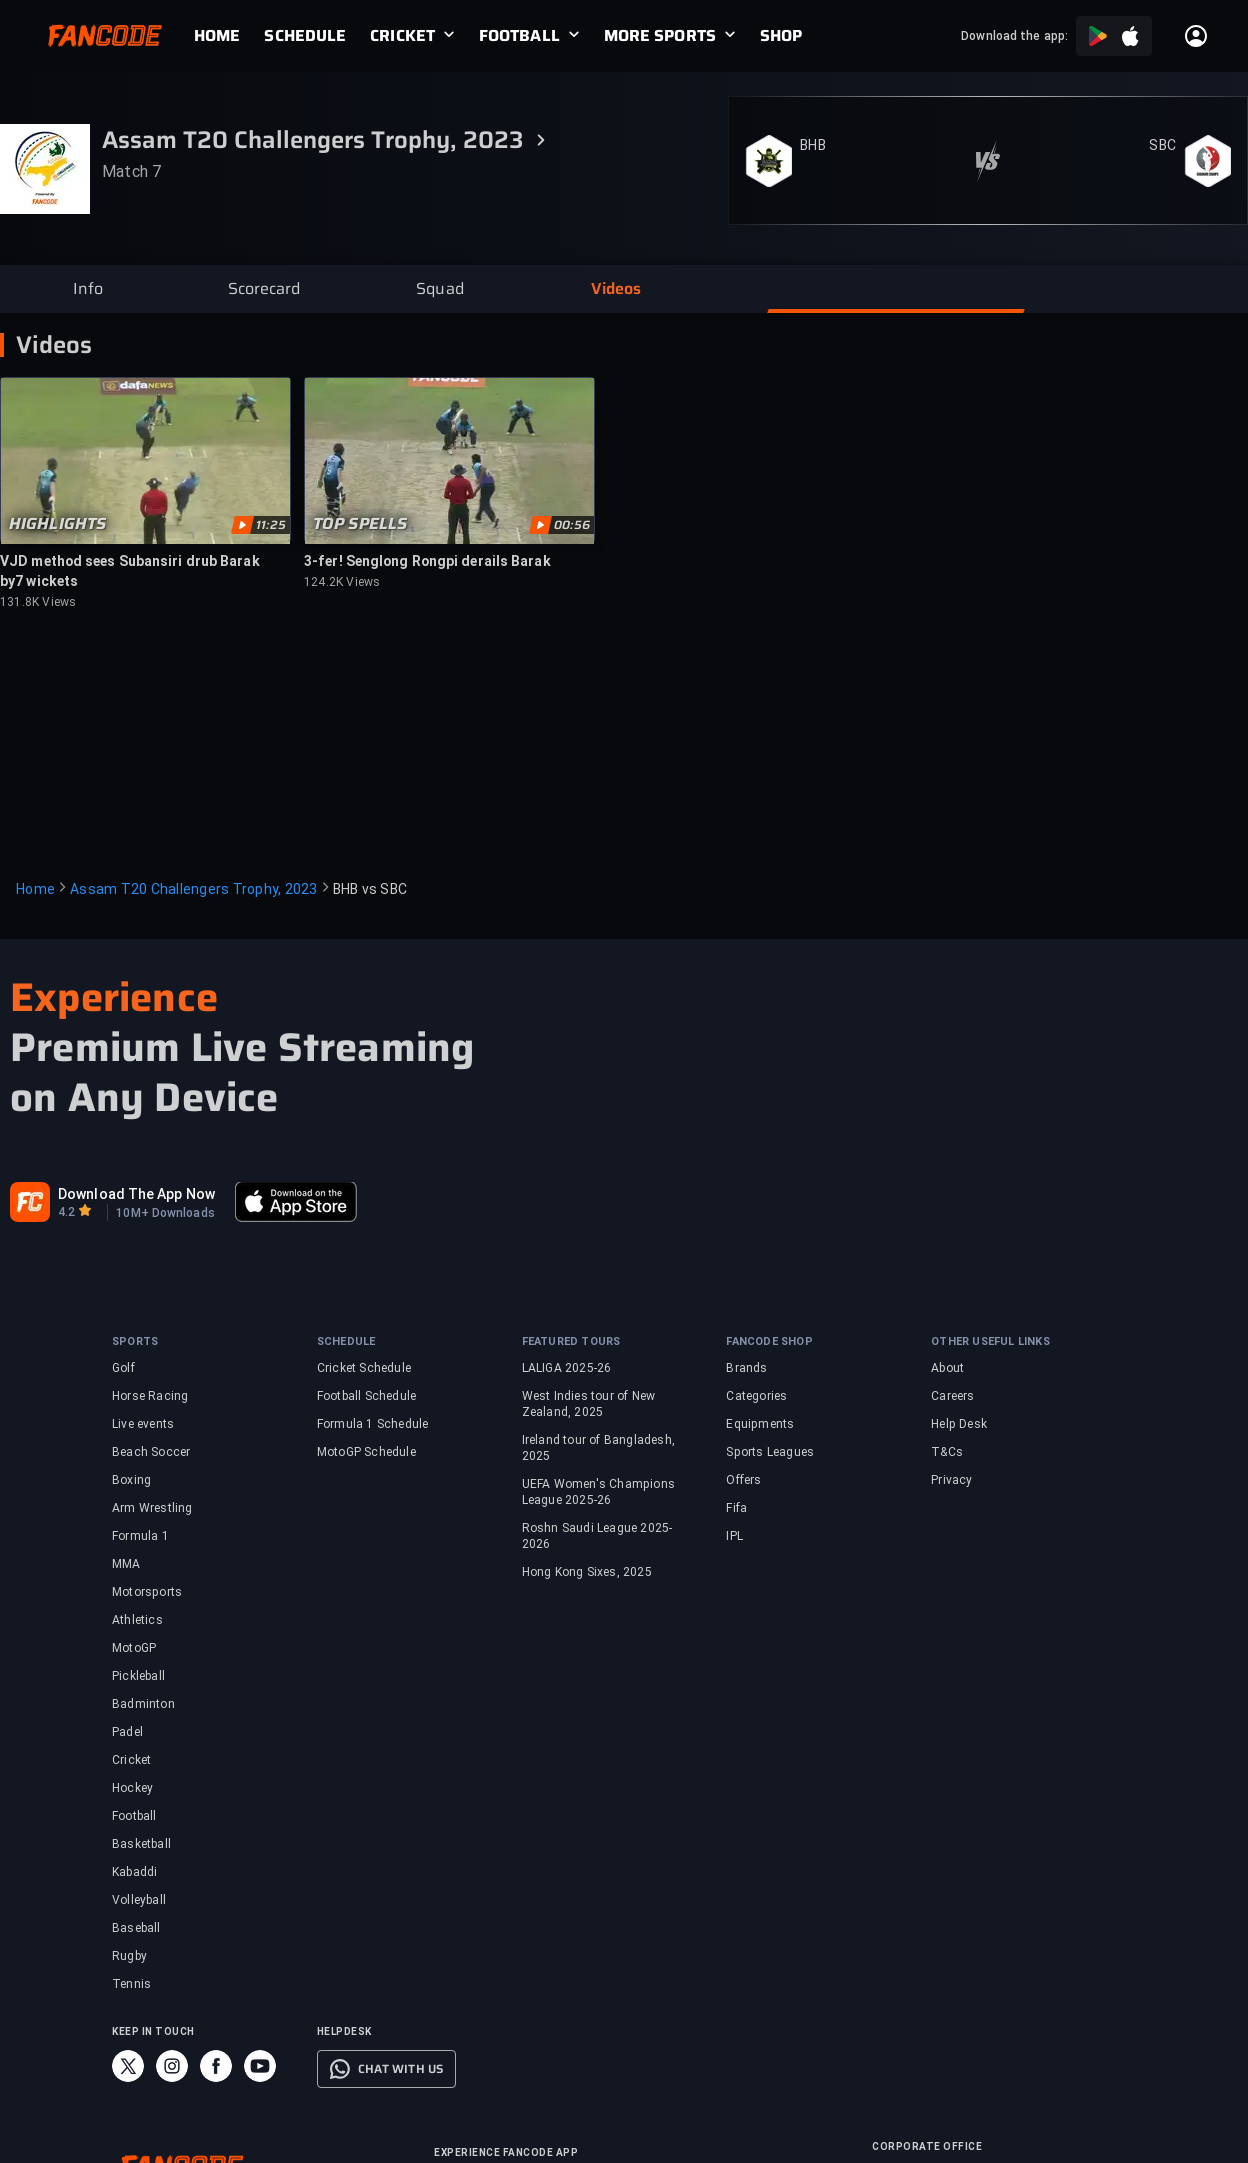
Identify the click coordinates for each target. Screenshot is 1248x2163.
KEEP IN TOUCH (153, 2031)
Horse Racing (150, 1396)
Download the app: (1014, 36)
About (947, 1368)
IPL (734, 1536)
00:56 (572, 525)
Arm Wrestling (152, 1508)
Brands (746, 1368)
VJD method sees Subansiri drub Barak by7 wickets (130, 571)
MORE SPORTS (660, 36)
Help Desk (959, 1424)
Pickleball (138, 1676)
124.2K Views (342, 582)
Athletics (137, 1620)
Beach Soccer (151, 1452)
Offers (743, 1480)
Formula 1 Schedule (373, 1424)
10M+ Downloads (165, 1213)
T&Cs (947, 1452)
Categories (756, 1396)
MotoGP (134, 1648)
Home (35, 889)
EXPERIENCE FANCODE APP (506, 2152)
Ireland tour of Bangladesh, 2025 (598, 1448)
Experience (114, 997)
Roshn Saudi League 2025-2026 (597, 1536)
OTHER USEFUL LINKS (990, 1341)
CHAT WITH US (400, 2069)
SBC (1162, 145)
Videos (54, 345)
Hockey (132, 1788)
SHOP (781, 36)
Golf (123, 1368)
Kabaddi (134, 1872)
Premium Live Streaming (242, 1048)
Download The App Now (136, 1194)
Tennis (131, 1984)
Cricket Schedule (364, 1368)
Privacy (951, 1480)
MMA (126, 1564)
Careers (952, 1396)
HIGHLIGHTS (57, 524)
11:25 (271, 525)
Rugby (129, 1956)
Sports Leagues (770, 1452)
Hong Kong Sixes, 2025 (587, 1572)
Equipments (760, 1424)
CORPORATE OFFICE (927, 2146)
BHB (813, 145)
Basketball (141, 1844)
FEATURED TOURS (571, 1341)
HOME (217, 36)
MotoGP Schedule (366, 1452)
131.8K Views (38, 602)
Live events (143, 1424)
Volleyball (139, 1900)
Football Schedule (366, 1396)
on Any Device (144, 1098)
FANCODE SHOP (769, 1341)
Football (134, 1816)
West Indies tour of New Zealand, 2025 (589, 1404)
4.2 (66, 1212)
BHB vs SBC (370, 889)
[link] (229, 36)
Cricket (131, 1760)
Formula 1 (140, 1536)
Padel (127, 1732)
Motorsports (147, 1592)
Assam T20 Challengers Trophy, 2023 (194, 889)
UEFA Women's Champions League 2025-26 (598, 1492)
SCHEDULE (305, 36)
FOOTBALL (519, 36)
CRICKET (402, 36)
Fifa (736, 1508)
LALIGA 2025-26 (567, 1368)
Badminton (143, 1704)
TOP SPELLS (360, 524)
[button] (88, 289)
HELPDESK (344, 2031)
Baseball (136, 1928)
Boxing (131, 1480)
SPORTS (135, 1341)
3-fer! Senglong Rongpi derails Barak (427, 561)
